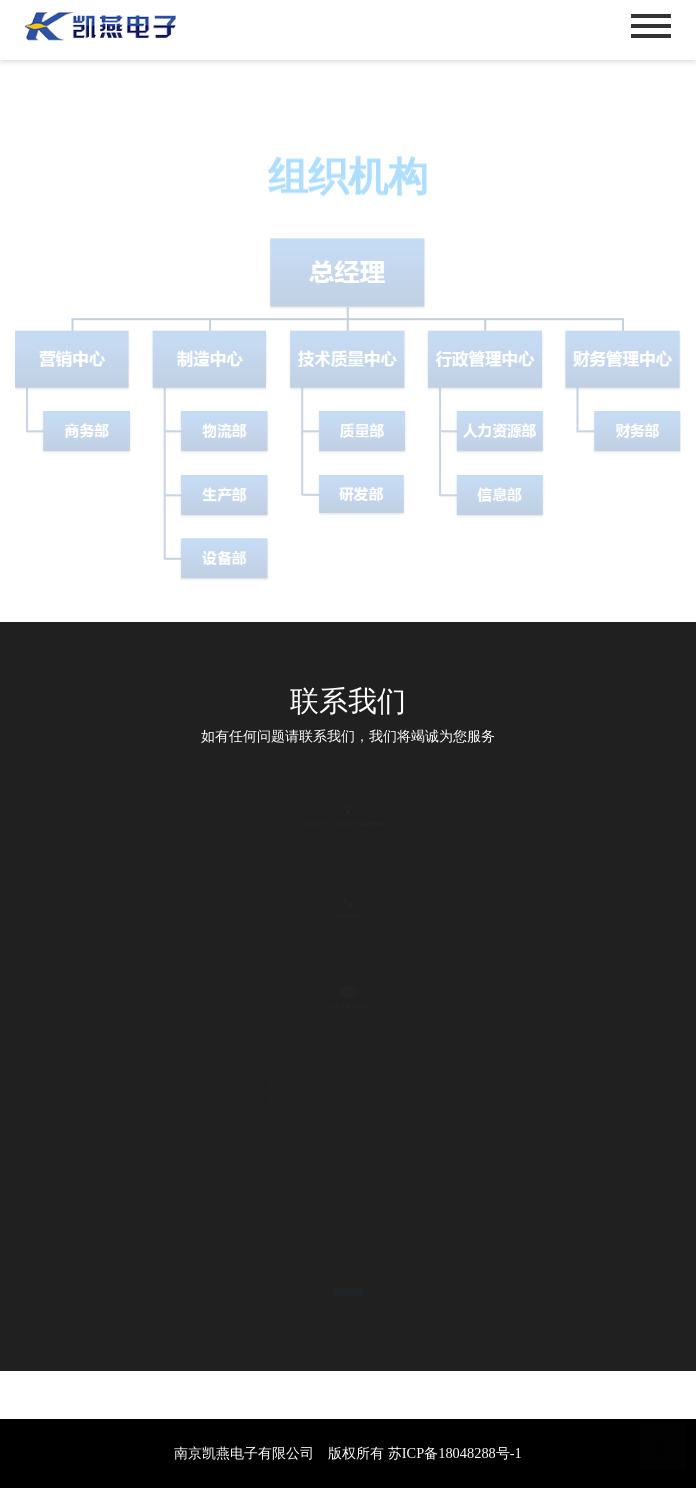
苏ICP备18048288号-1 (455, 1453)
